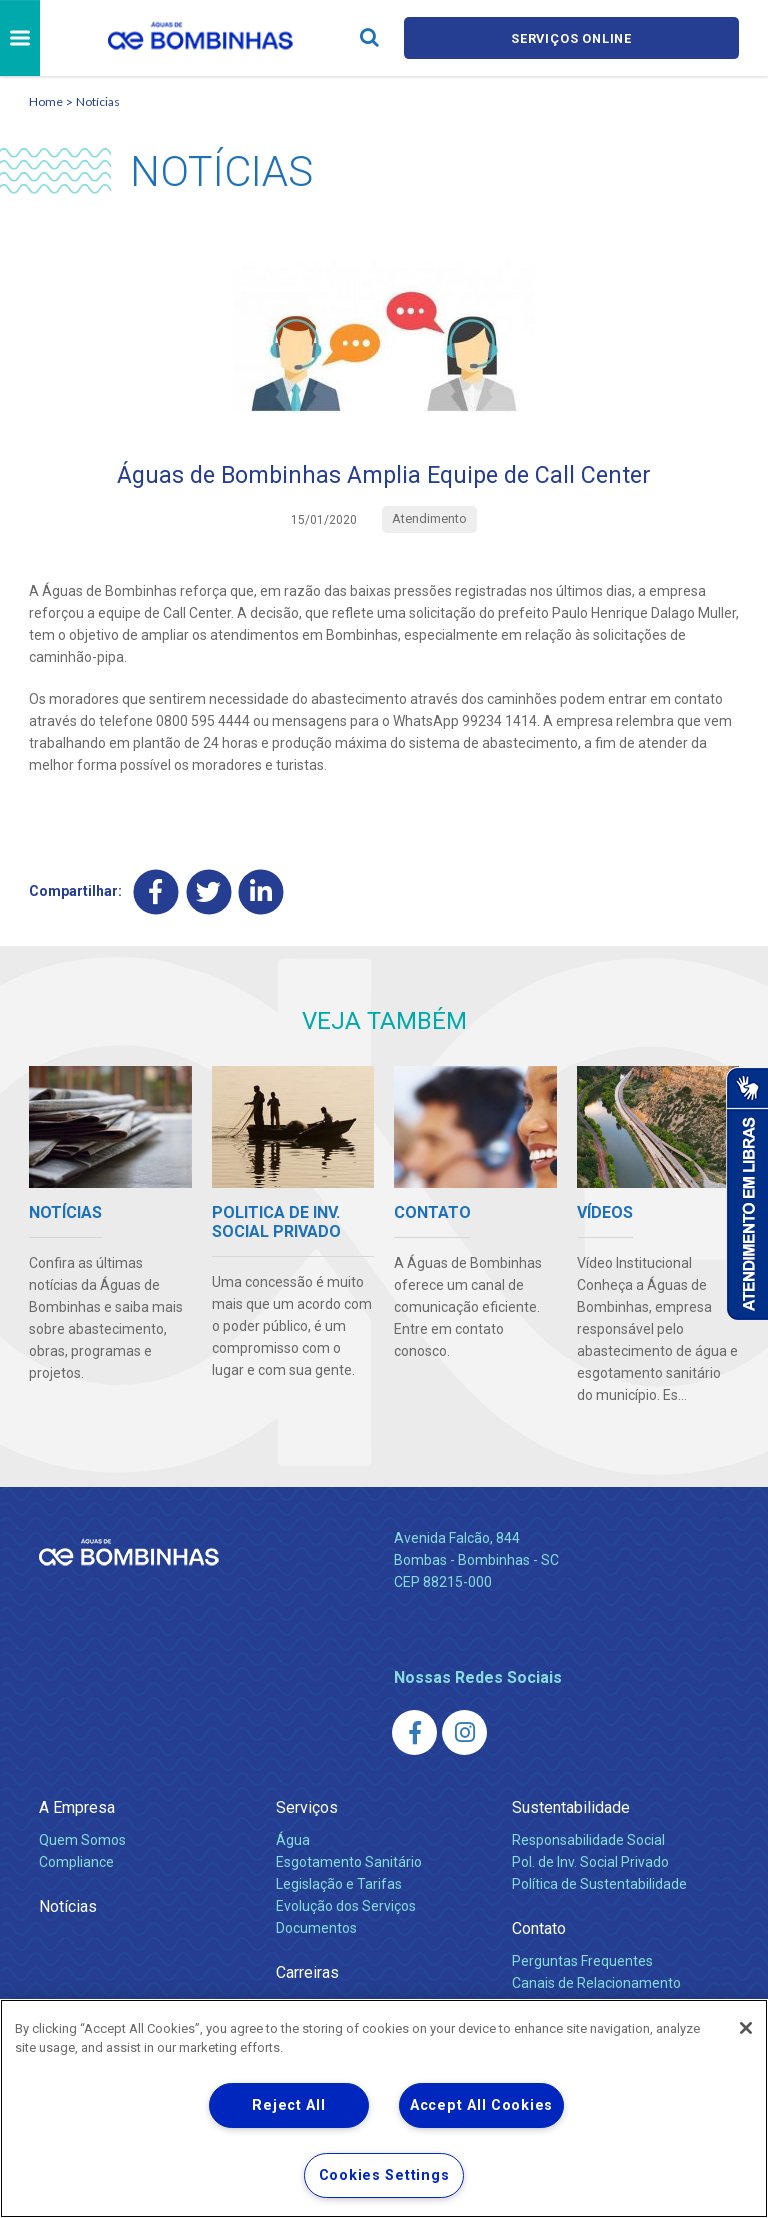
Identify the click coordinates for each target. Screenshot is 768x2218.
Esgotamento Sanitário (349, 1863)
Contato (539, 1929)
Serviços (307, 1808)
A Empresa (77, 1808)
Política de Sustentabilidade (599, 1885)
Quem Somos (82, 1841)
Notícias (98, 101)
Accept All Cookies (481, 2105)
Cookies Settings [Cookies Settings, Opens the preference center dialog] (384, 2175)
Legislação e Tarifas (339, 1885)
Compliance (76, 1863)
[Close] (746, 2028)
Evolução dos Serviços (346, 1907)
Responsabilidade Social (588, 1841)
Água (293, 1841)
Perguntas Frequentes (582, 1962)
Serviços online (572, 38)
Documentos (316, 1929)
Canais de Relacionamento (596, 1984)
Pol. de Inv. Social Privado (590, 1863)
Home (46, 101)
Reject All (288, 2105)
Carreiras (307, 1973)
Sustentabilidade (571, 1808)
